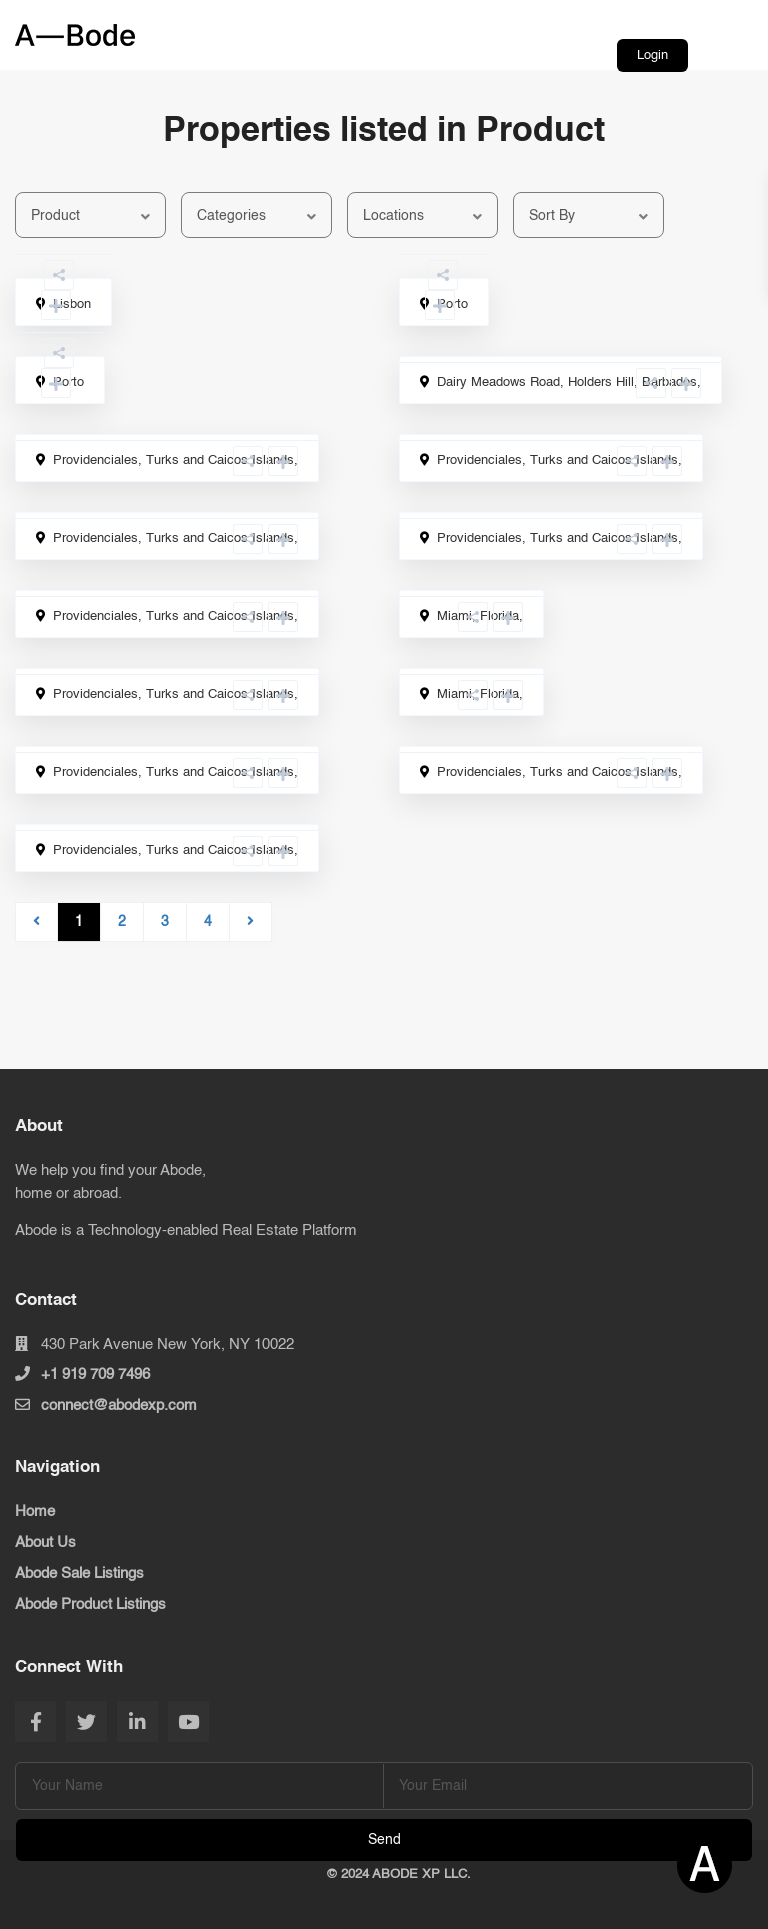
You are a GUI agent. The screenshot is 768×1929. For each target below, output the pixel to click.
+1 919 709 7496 (95, 1374)
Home (35, 1511)
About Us (45, 1542)
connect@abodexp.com (119, 1405)
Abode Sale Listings (79, 1573)
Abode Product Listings (90, 1604)
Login (652, 55)
